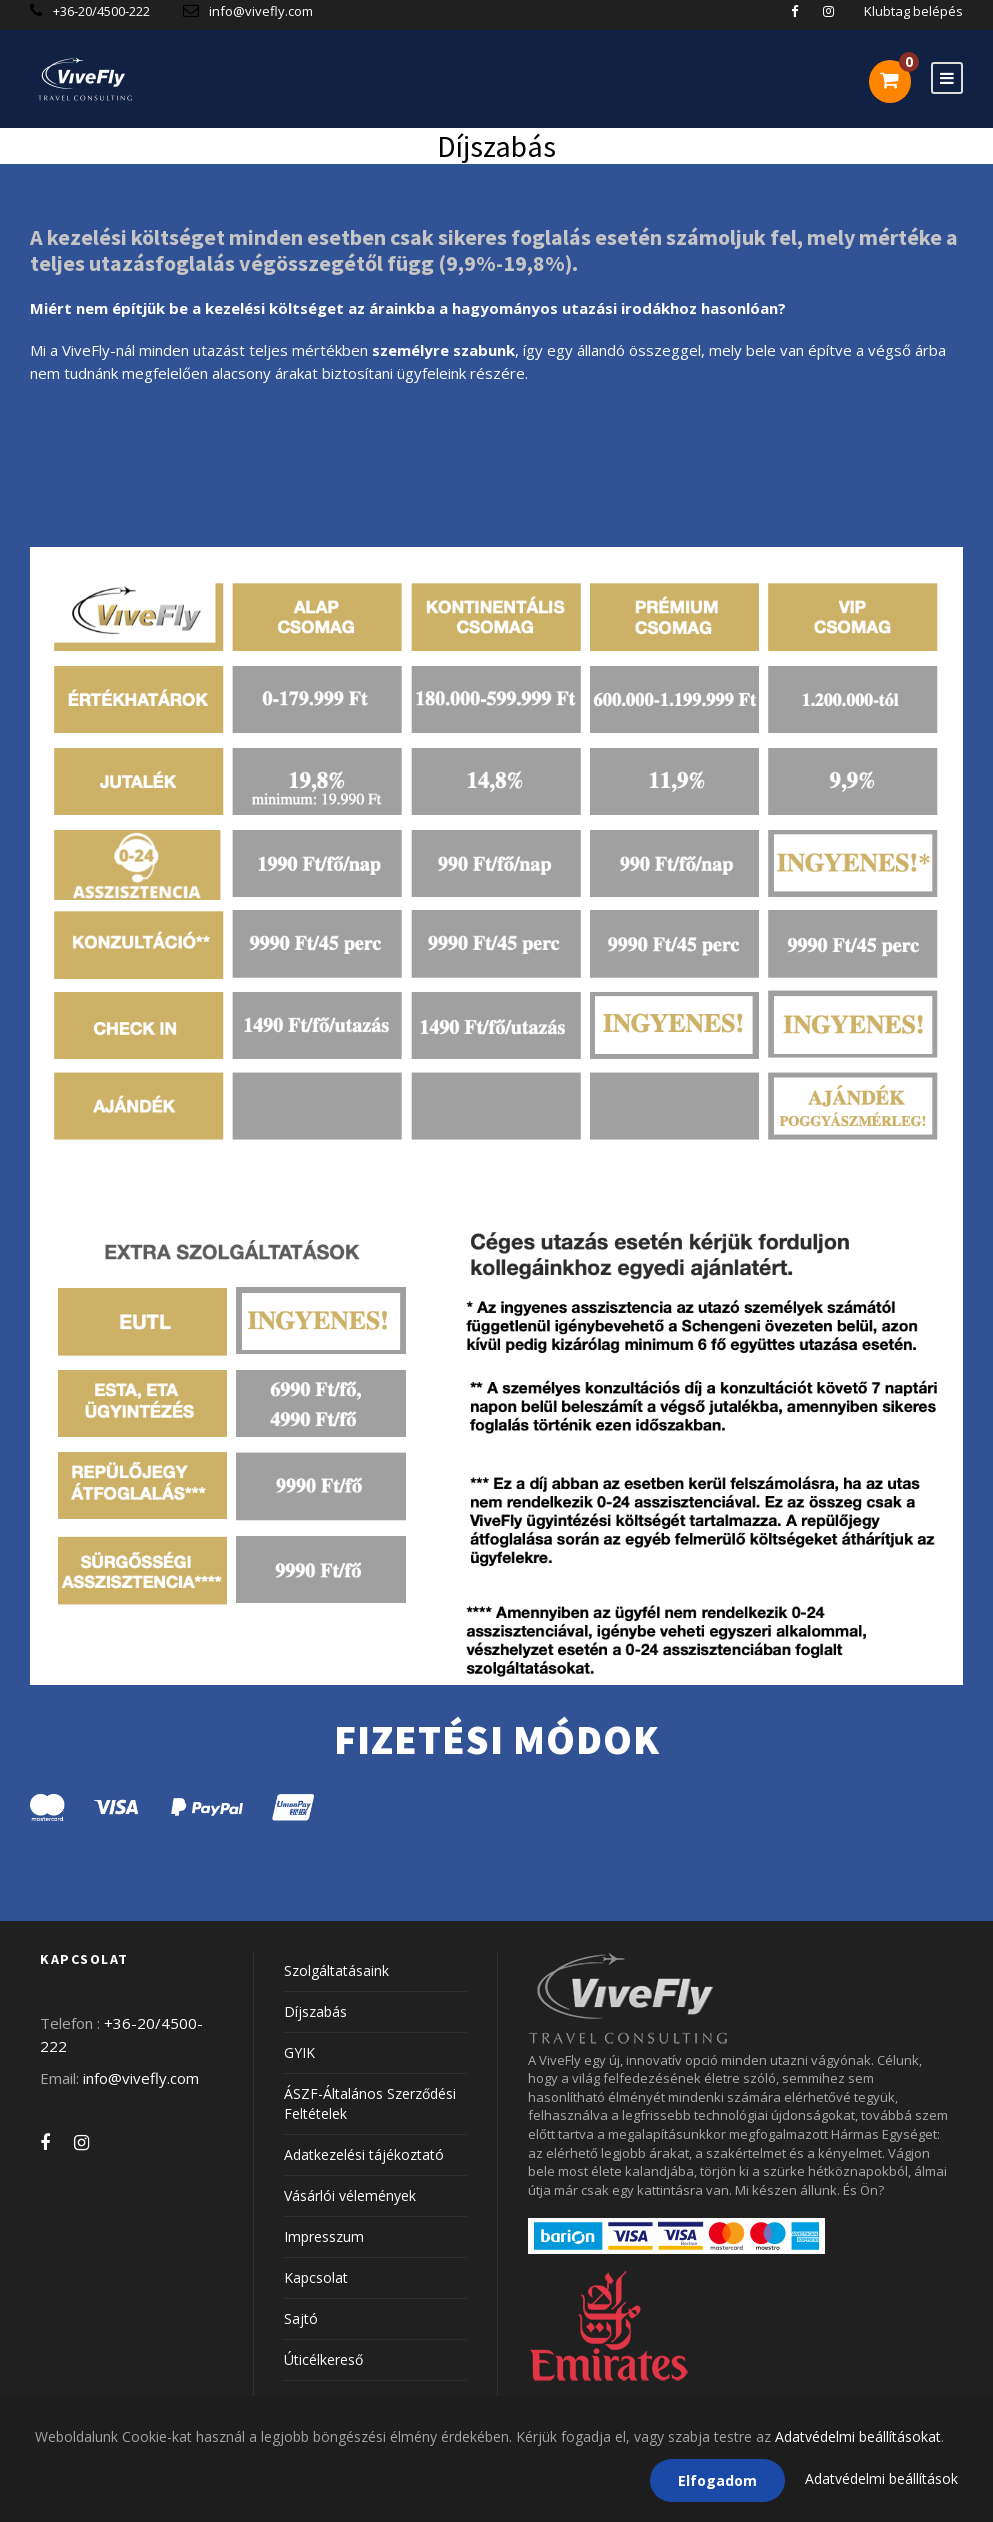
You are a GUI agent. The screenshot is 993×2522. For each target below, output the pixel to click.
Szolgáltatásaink (336, 1970)
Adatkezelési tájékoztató (364, 2154)
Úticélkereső (323, 2359)
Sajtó (301, 2318)
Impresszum (324, 2236)
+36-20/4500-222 (103, 11)
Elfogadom (717, 2480)
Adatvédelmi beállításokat (858, 2436)
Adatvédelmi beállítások (881, 2478)
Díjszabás (315, 2011)
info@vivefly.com (261, 11)
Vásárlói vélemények (350, 2195)
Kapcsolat (316, 2277)
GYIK (299, 2052)
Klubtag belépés (913, 11)
